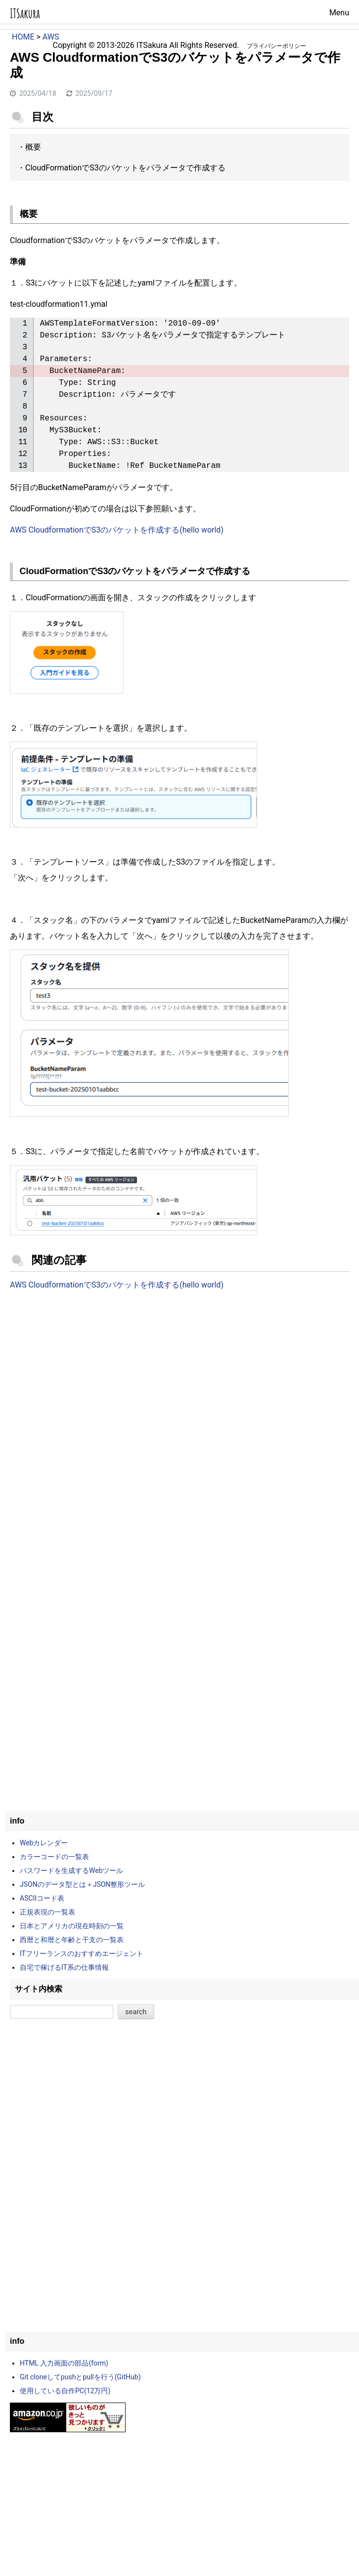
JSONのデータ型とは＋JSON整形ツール (82, 1884)
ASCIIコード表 (42, 1898)
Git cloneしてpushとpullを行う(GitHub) (80, 2377)
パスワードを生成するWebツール (72, 1870)
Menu (339, 12)
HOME (23, 37)
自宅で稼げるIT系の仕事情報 (64, 1967)
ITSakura (25, 13)
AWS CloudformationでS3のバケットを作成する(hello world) (117, 530)
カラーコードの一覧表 (54, 1857)
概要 (33, 147)
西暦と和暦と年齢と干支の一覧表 (72, 1940)
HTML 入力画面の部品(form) (64, 2363)
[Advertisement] (179, 1380)
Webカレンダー (44, 1843)
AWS (51, 37)
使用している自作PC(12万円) (65, 2391)
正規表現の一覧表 (47, 1912)
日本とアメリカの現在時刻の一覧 (72, 1926)
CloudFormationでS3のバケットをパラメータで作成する (125, 167)
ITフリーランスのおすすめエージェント (81, 1953)
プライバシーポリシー (276, 45)
